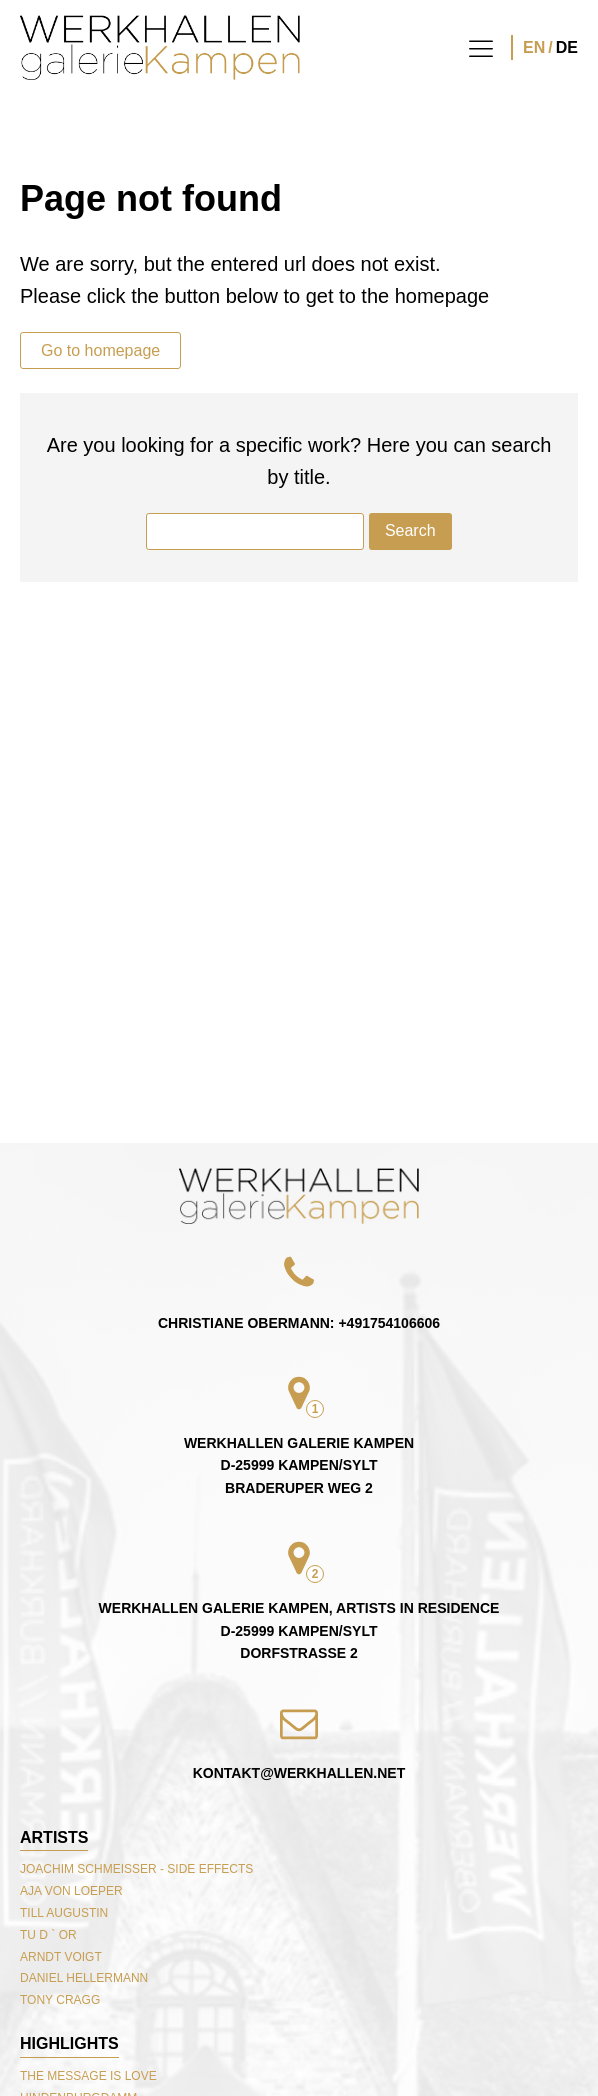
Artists (54, 1837)
